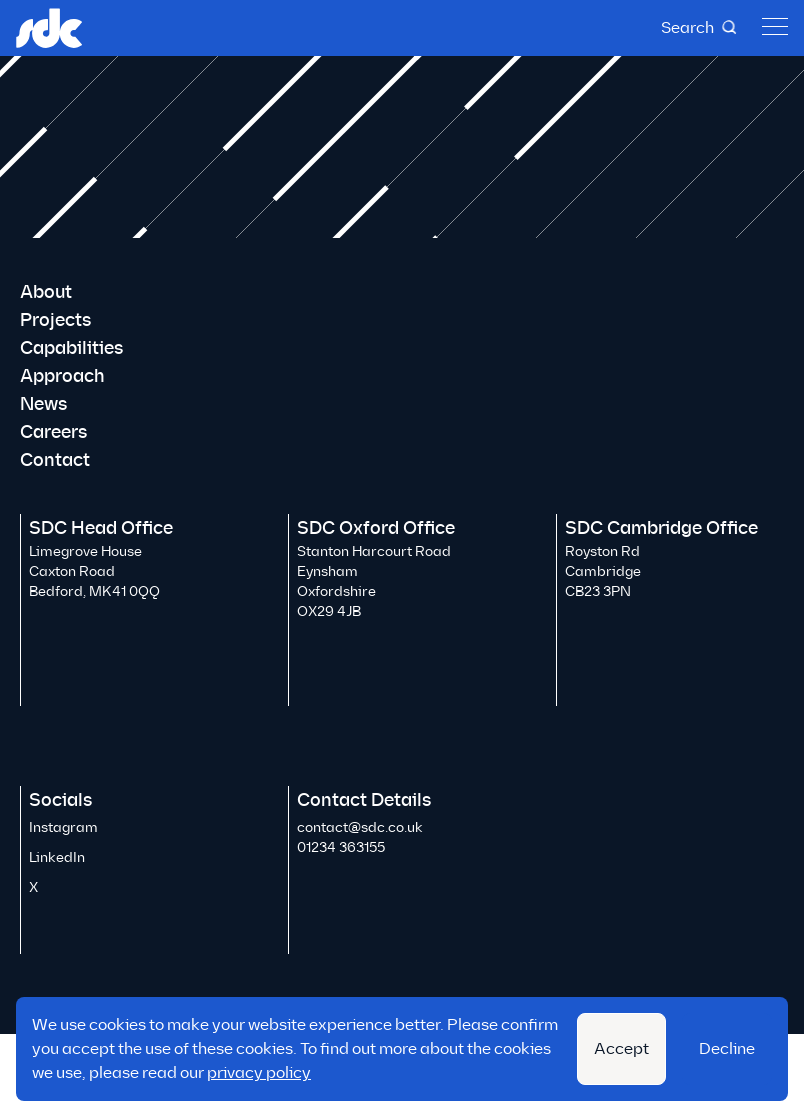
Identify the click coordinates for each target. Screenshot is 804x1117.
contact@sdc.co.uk (360, 827)
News (43, 404)
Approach (62, 376)
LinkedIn (57, 857)
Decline (727, 1048)
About (46, 292)
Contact (55, 460)
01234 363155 (341, 847)
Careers (53, 432)
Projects (55, 320)
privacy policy (259, 1072)
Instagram (63, 827)
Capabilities (71, 348)
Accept (621, 1048)
